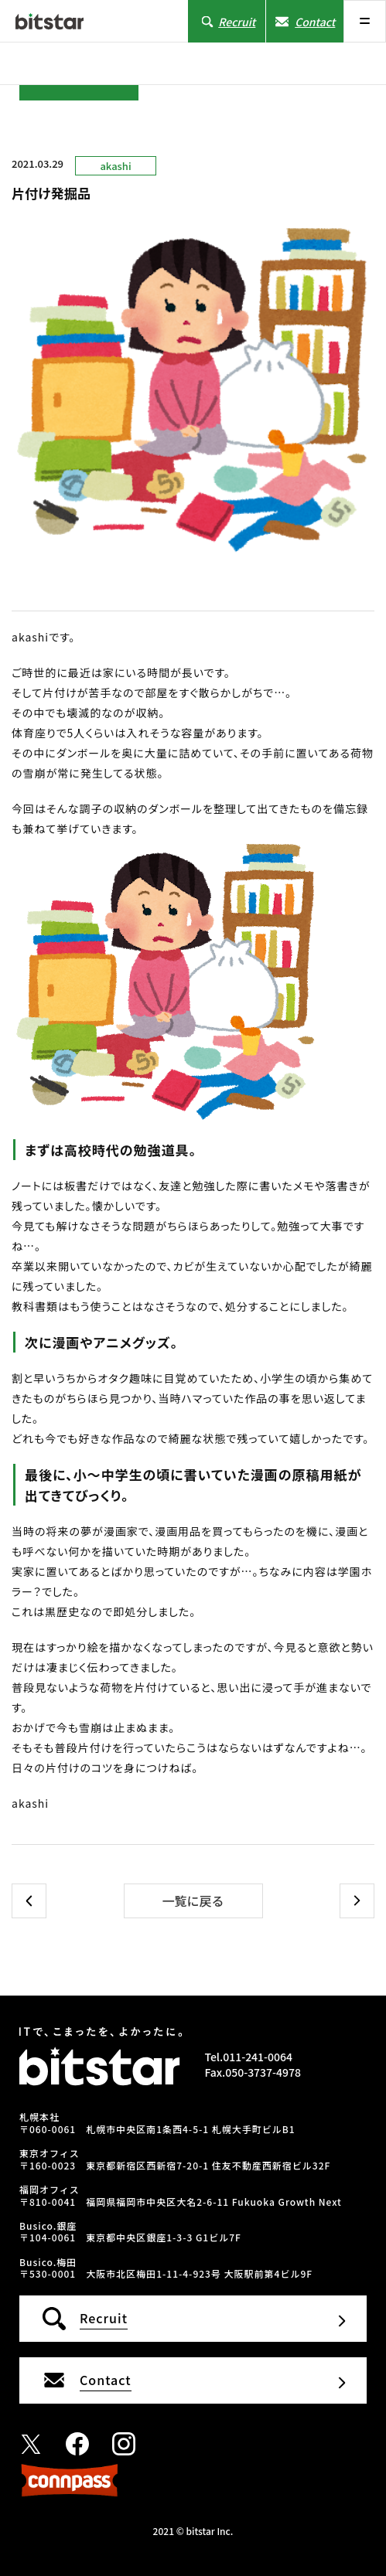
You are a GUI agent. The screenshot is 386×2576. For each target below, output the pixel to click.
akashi (115, 165)
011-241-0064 (257, 2056)
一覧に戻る (193, 1900)
